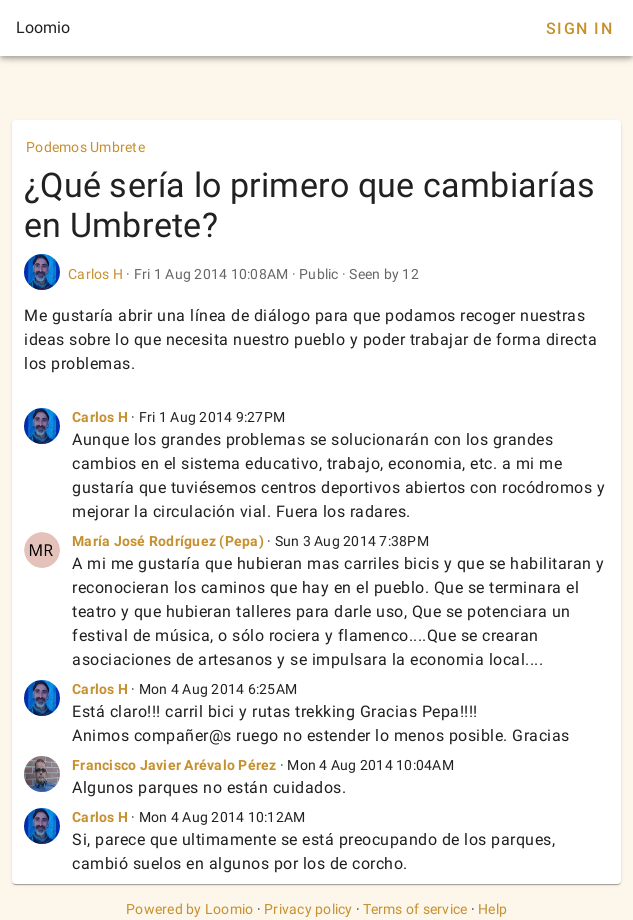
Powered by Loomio (189, 909)
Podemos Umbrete (85, 147)
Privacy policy (308, 909)
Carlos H (95, 274)
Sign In (579, 28)
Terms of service (415, 909)
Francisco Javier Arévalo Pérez (174, 765)
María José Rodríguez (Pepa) (168, 541)
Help (492, 909)
